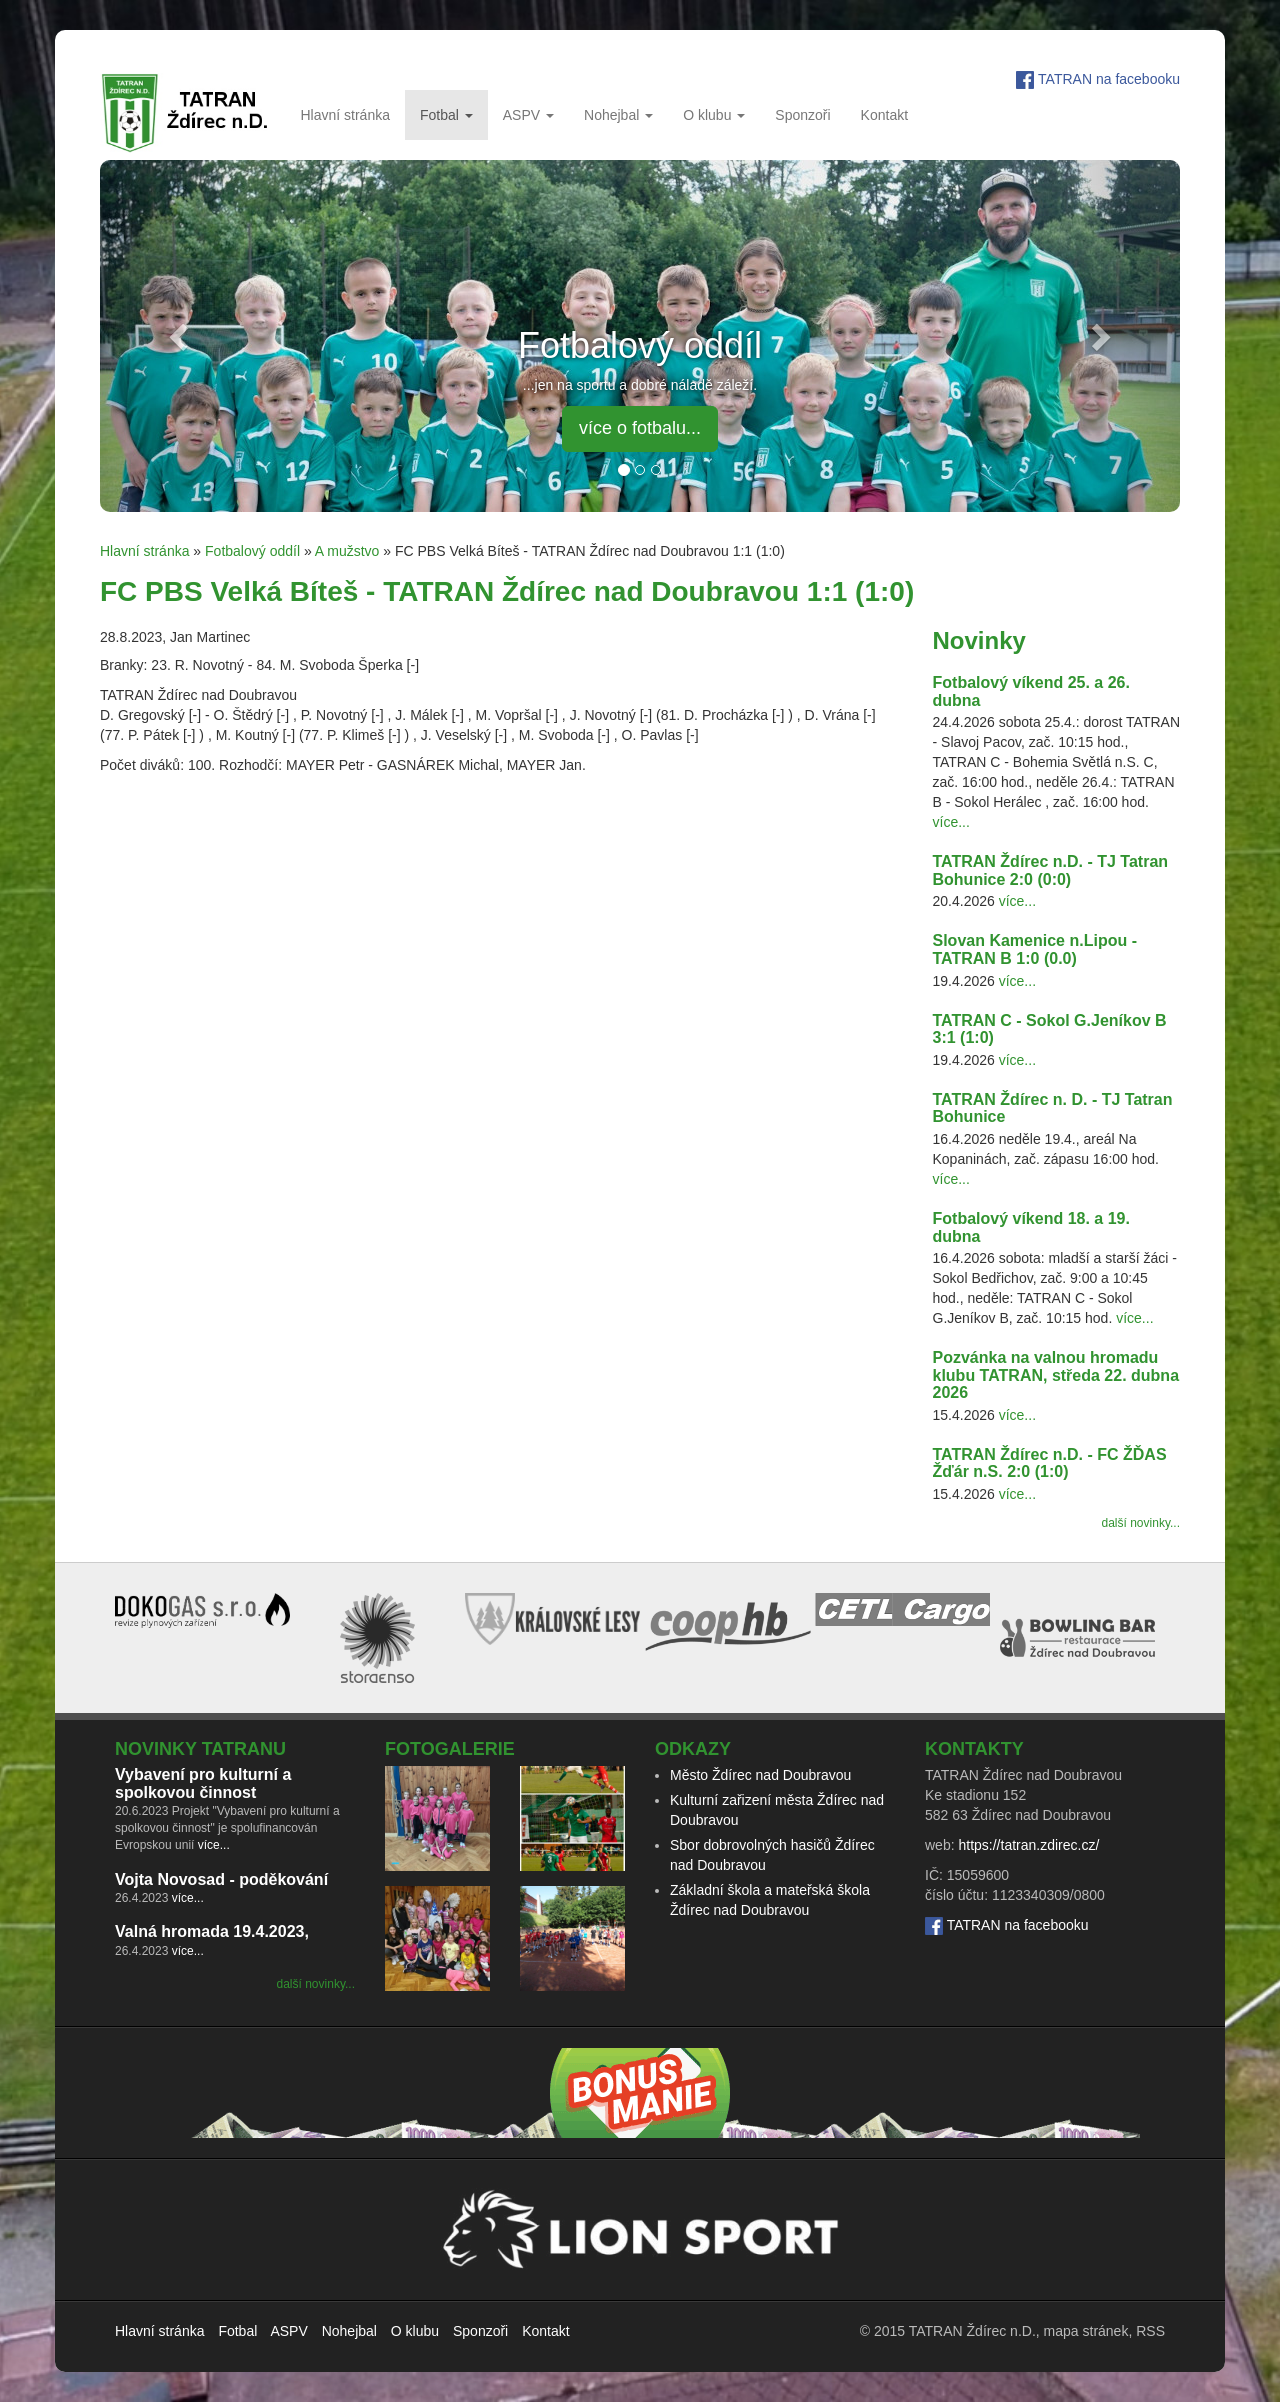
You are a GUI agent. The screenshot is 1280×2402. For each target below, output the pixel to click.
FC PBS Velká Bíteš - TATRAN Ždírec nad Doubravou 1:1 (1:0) (507, 591)
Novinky (979, 640)
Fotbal (446, 115)
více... (951, 822)
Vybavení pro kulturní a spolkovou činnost (203, 1783)
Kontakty (974, 1749)
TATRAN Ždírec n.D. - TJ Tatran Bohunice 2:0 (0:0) (1051, 870)
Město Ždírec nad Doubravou (760, 1775)
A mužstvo (347, 551)
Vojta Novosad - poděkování (221, 1879)
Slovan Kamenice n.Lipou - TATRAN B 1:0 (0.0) (1035, 949)
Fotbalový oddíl (252, 551)
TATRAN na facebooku (1109, 79)
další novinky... (1141, 1523)
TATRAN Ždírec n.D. (972, 2331)
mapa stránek (1086, 2331)
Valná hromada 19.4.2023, (212, 1931)
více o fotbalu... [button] (640, 428)
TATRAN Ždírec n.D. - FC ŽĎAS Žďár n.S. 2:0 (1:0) (1050, 1463)
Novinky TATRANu (200, 1749)
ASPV (528, 115)
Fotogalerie (450, 1749)
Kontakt (884, 115)
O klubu (714, 115)
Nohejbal (618, 115)
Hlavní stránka (344, 115)
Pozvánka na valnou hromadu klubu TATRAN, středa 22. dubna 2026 (1056, 1375)
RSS (1150, 2331)
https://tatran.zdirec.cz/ (1028, 1845)
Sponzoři (802, 115)
